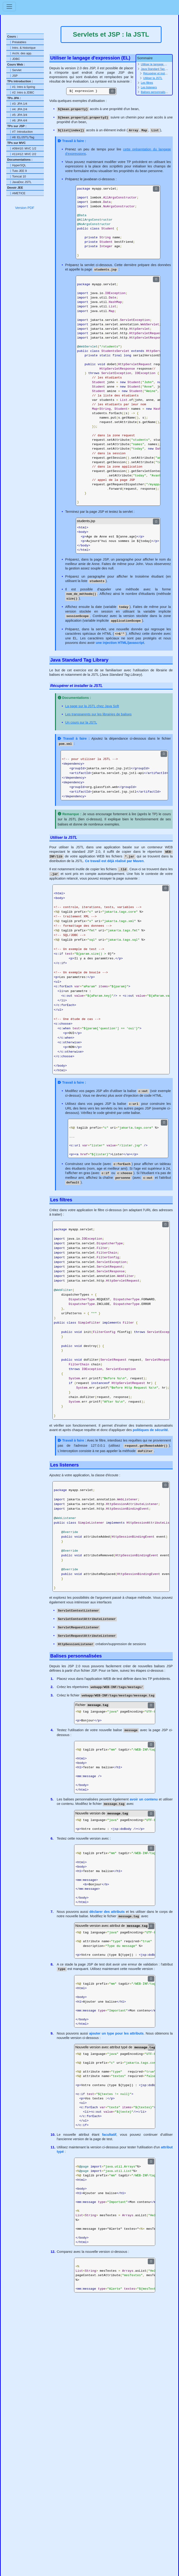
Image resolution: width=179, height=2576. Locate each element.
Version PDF (24, 208)
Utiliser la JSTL (152, 78)
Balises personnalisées (155, 92)
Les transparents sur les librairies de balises (98, 714)
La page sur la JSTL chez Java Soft (92, 706)
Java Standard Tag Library (157, 69)
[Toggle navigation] (9, 6)
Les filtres (147, 82)
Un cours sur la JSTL (81, 722)
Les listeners (149, 87)
